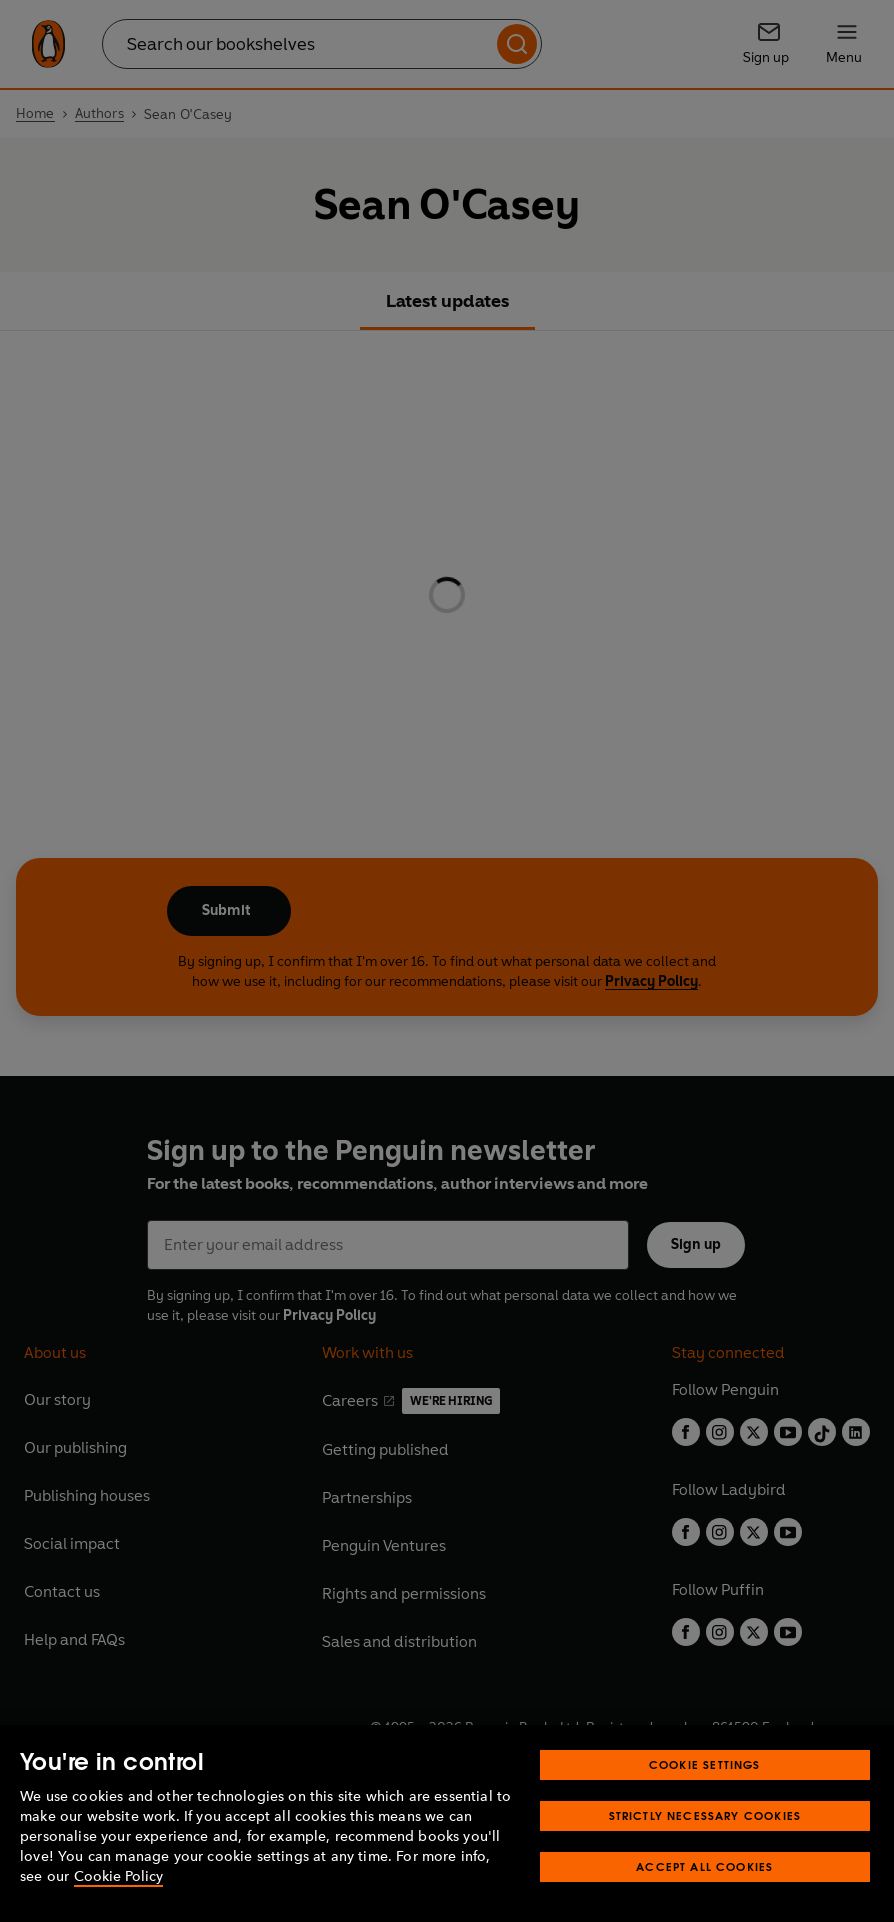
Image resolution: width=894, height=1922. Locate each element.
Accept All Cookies (704, 1866)
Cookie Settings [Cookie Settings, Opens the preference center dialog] (705, 1764)
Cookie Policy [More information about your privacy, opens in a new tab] (118, 1876)
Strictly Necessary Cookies (705, 1815)
